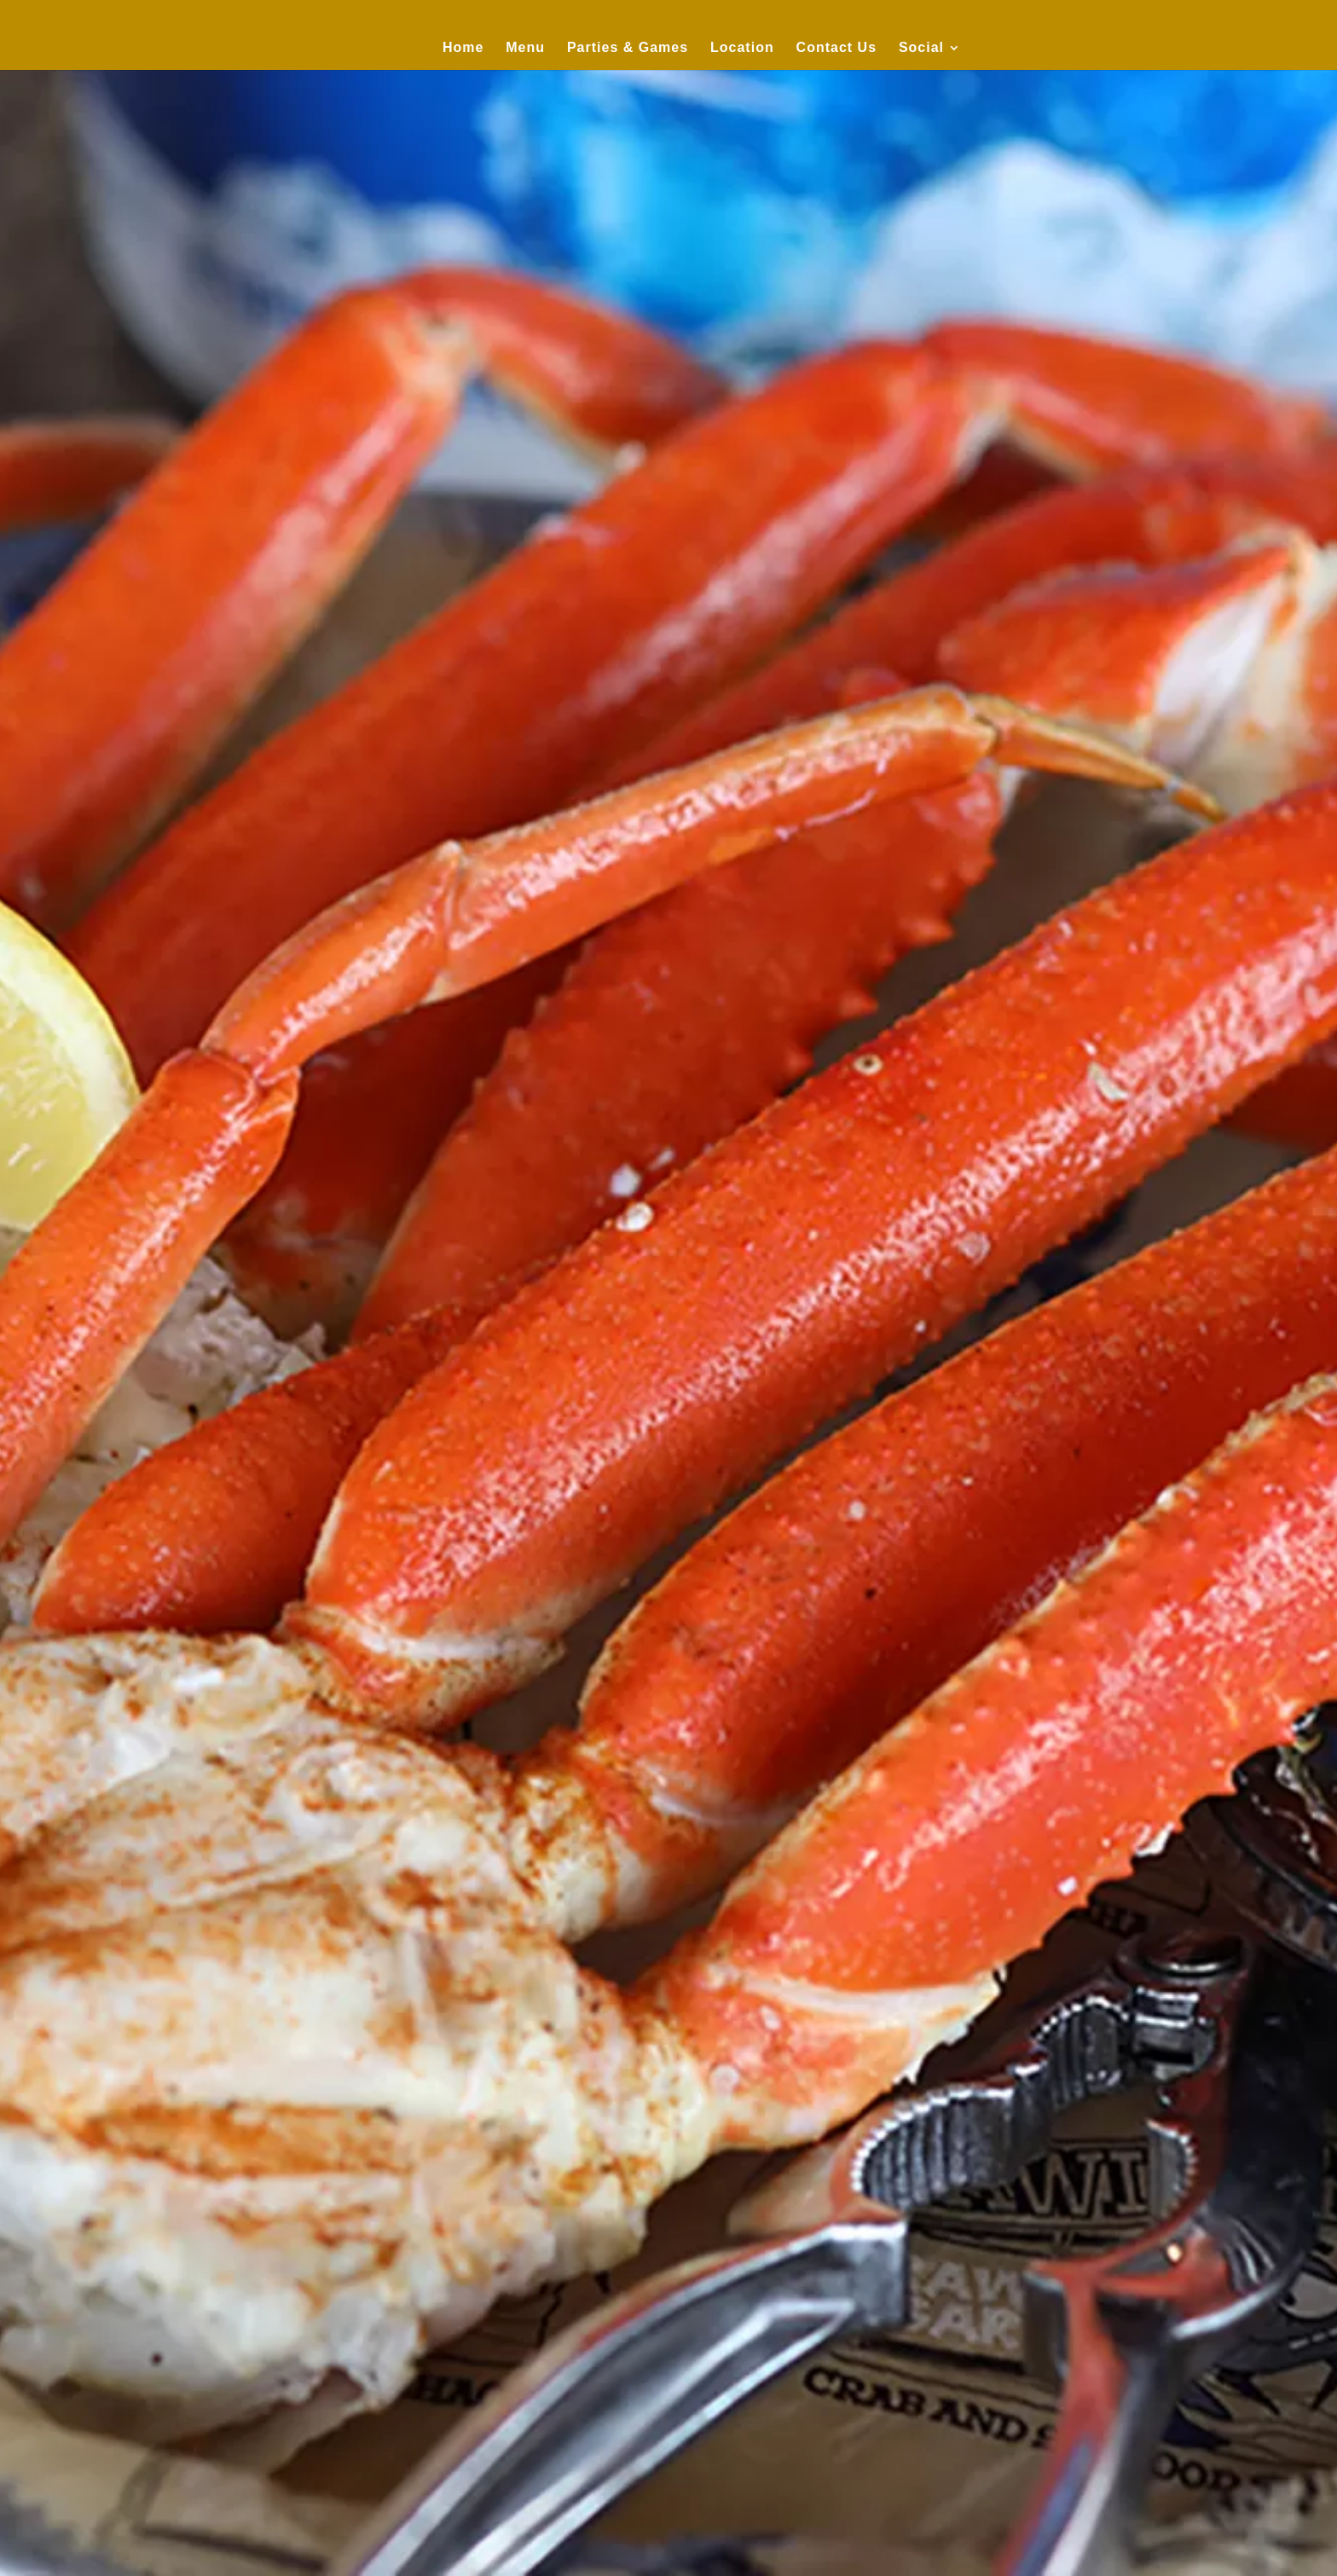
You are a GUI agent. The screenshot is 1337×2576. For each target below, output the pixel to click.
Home (463, 47)
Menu (525, 47)
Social (921, 47)
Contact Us (836, 47)
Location (742, 47)
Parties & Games (627, 47)
